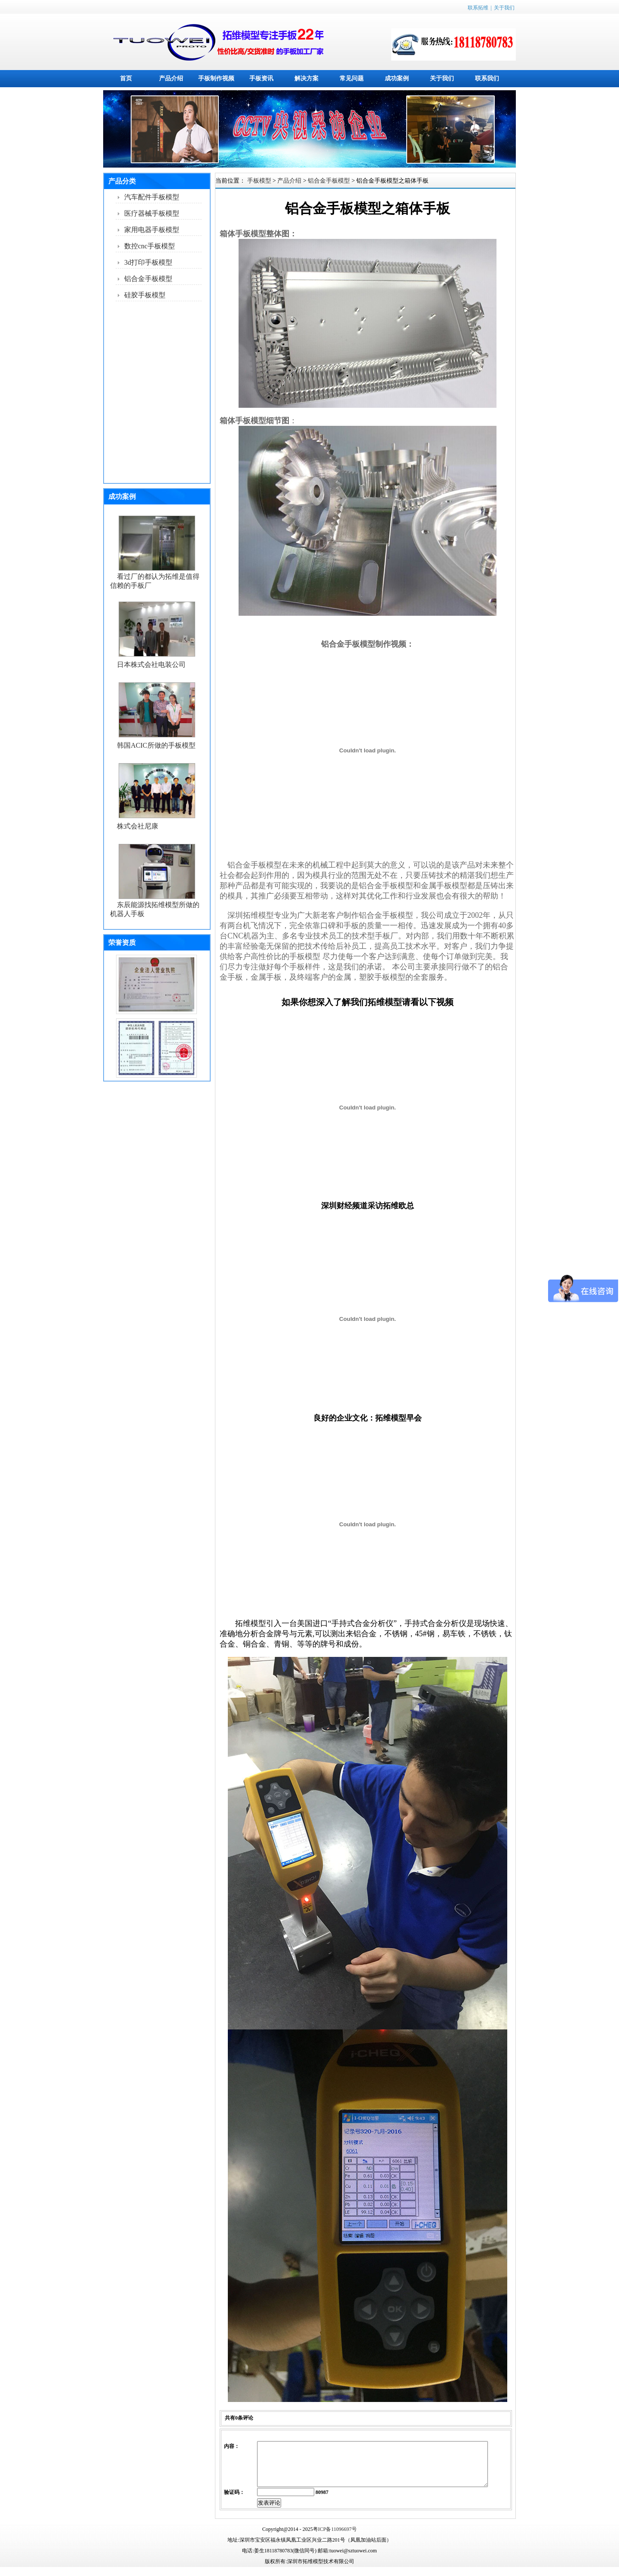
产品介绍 (171, 78)
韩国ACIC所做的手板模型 (156, 745)
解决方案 (306, 78)
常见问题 (352, 78)
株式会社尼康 (137, 826)
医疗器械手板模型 (151, 213)
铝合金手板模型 (148, 278)
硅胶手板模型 (144, 295)
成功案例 (397, 78)
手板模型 (259, 180)
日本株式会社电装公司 (151, 664)
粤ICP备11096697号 (335, 2538)
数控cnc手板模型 (149, 246)
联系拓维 (478, 8)
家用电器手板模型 (151, 229)
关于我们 (504, 8)
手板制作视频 (216, 78)
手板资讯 (261, 78)
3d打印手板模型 (148, 262)
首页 (126, 78)
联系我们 (487, 78)
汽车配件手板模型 (151, 197)
